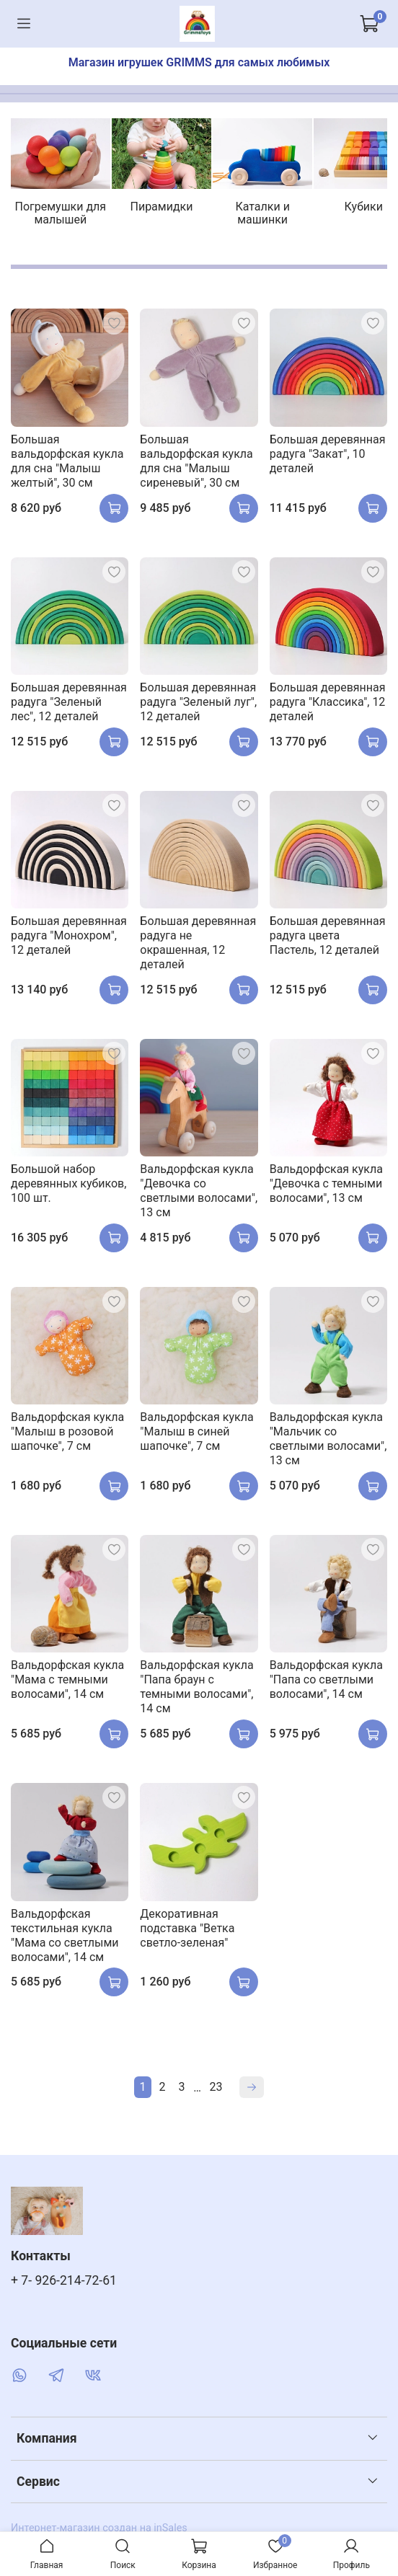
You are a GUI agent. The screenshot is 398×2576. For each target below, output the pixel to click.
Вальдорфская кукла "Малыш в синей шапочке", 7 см (196, 1436)
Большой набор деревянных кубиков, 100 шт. (68, 1188)
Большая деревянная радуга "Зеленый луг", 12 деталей (198, 707)
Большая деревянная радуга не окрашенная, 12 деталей (198, 947)
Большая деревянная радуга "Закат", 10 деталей (328, 459)
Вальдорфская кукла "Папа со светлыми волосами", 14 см (326, 1684)
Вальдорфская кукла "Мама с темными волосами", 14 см (67, 1684)
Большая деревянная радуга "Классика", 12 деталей (328, 707)
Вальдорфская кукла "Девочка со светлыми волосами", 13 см (198, 1195)
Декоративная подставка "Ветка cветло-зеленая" (187, 1933)
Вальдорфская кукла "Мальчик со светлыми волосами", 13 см (328, 1443)
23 (215, 2092)
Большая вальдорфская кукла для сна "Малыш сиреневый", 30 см (196, 466)
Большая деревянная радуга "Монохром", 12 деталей (69, 940)
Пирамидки (188, 217)
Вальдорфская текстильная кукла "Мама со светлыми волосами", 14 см (65, 1940)
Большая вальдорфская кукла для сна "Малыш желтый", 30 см (67, 466)
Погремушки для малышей (71, 224)
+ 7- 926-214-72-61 (64, 2283)
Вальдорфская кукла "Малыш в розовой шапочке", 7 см (67, 1436)
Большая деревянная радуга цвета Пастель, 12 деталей (328, 940)
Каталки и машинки (305, 217)
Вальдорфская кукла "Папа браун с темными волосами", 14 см (196, 1691)
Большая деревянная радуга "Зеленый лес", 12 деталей (69, 707)
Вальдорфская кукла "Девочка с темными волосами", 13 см (326, 1188)
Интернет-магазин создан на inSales (99, 2531)
